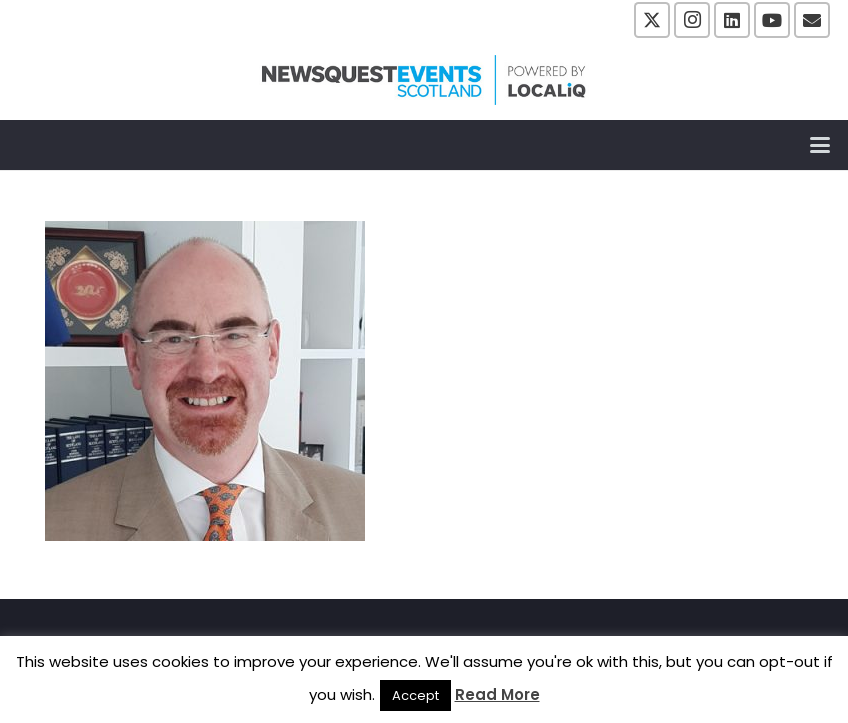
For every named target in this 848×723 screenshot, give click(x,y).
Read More (497, 694)
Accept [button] (415, 695)
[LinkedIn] (732, 20)
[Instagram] (692, 20)
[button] (820, 145)
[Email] (812, 20)
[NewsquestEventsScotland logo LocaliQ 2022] (424, 80)
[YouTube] (772, 20)
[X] (652, 20)
